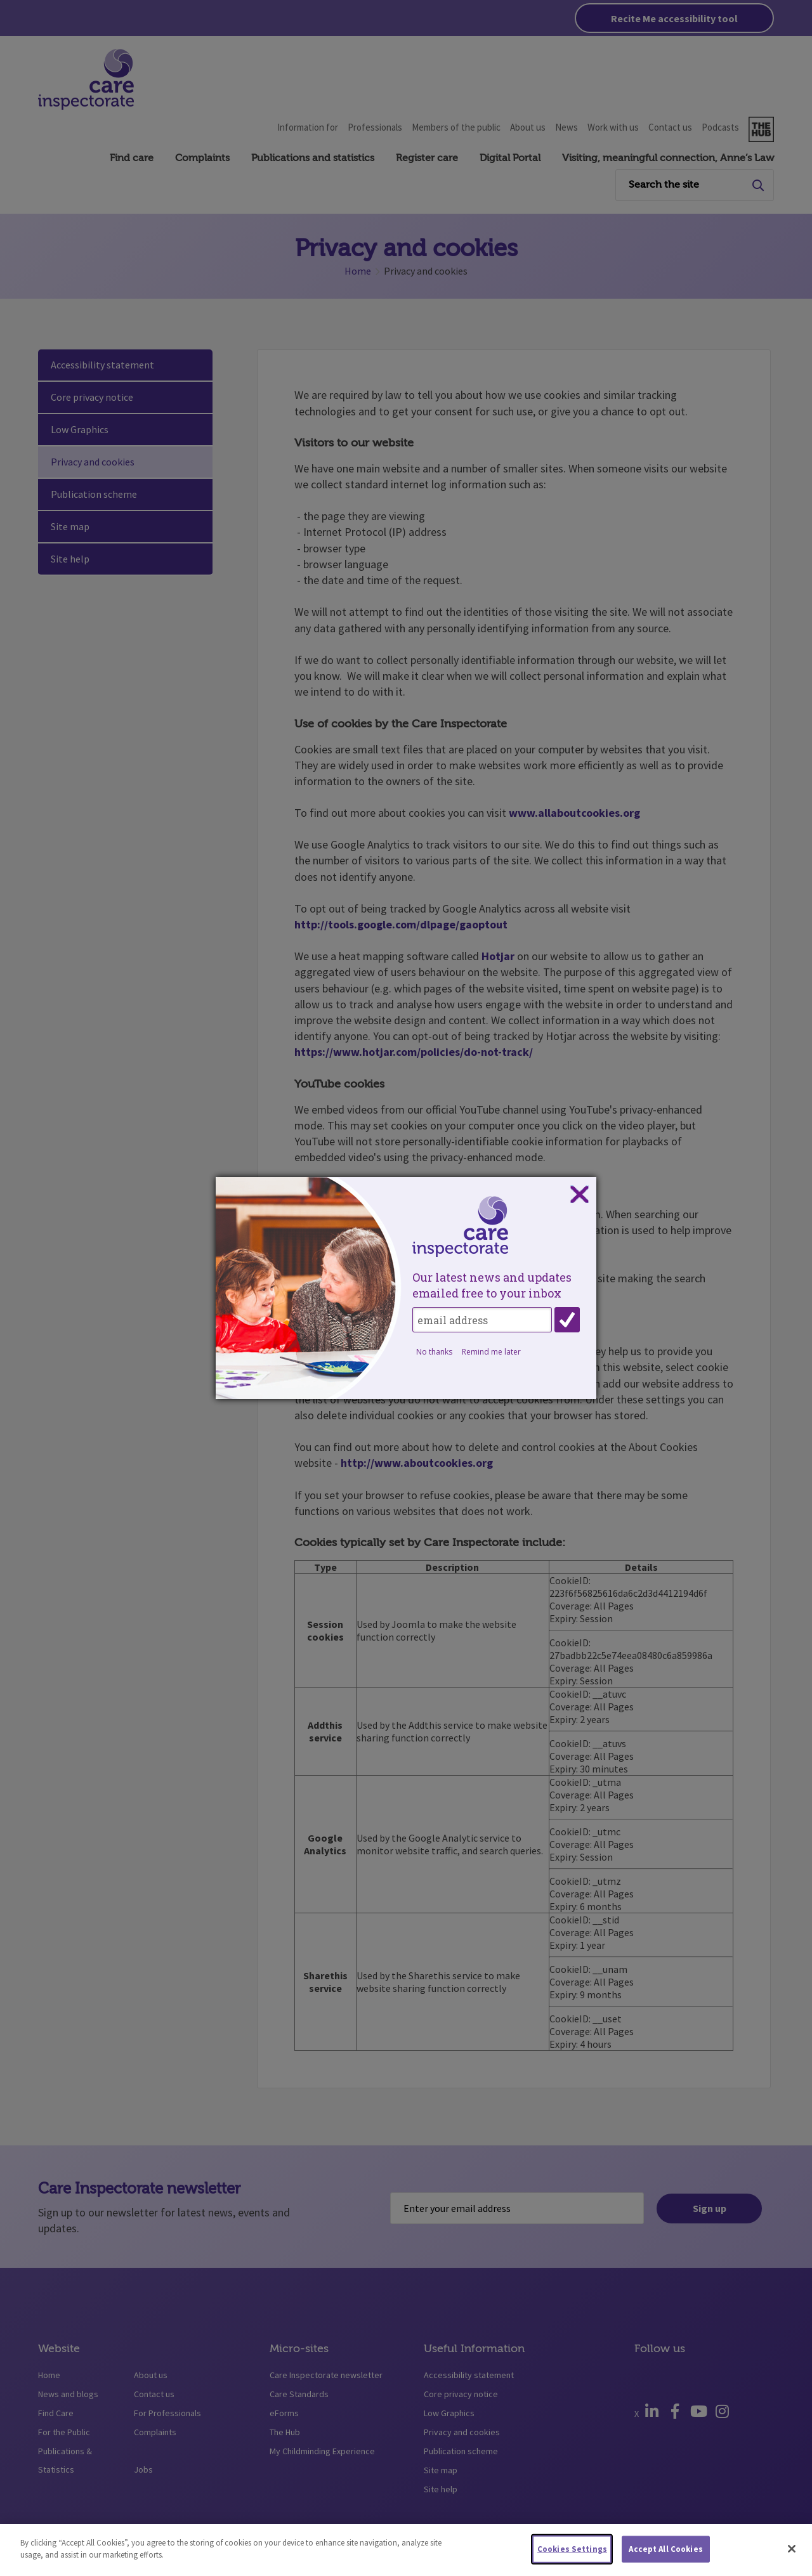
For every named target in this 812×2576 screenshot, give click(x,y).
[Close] (792, 2560)
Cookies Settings (572, 2560)
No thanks (434, 1351)
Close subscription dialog (579, 1194)
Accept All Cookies (665, 2560)
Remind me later (491, 1351)
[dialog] (406, 1288)
